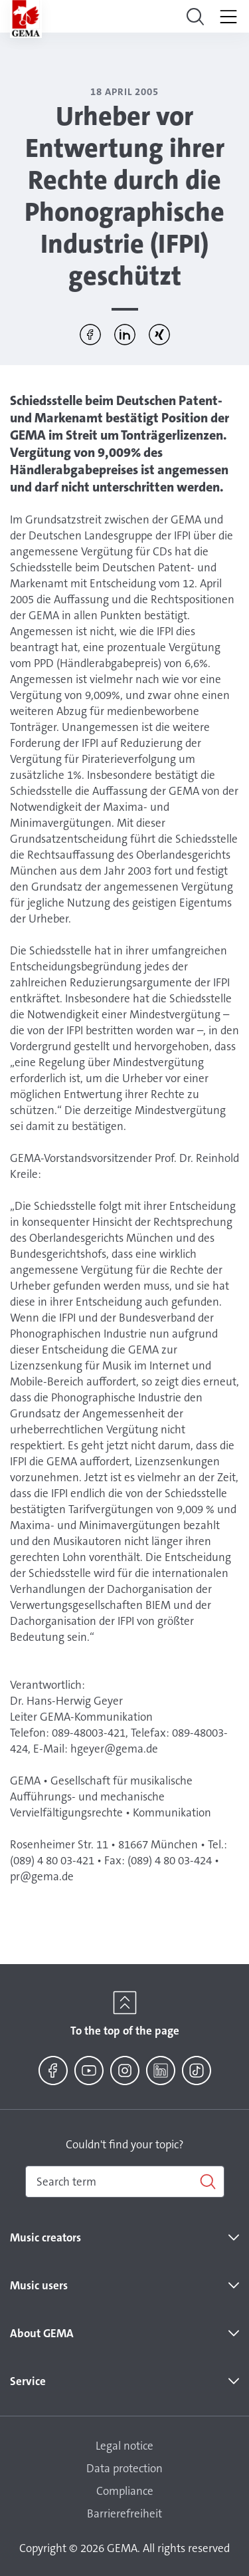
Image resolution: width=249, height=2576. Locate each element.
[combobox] (124, 2182)
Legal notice (124, 2445)
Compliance (124, 2491)
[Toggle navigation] (195, 16)
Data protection (124, 2468)
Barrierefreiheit (124, 2513)
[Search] (124, 2182)
